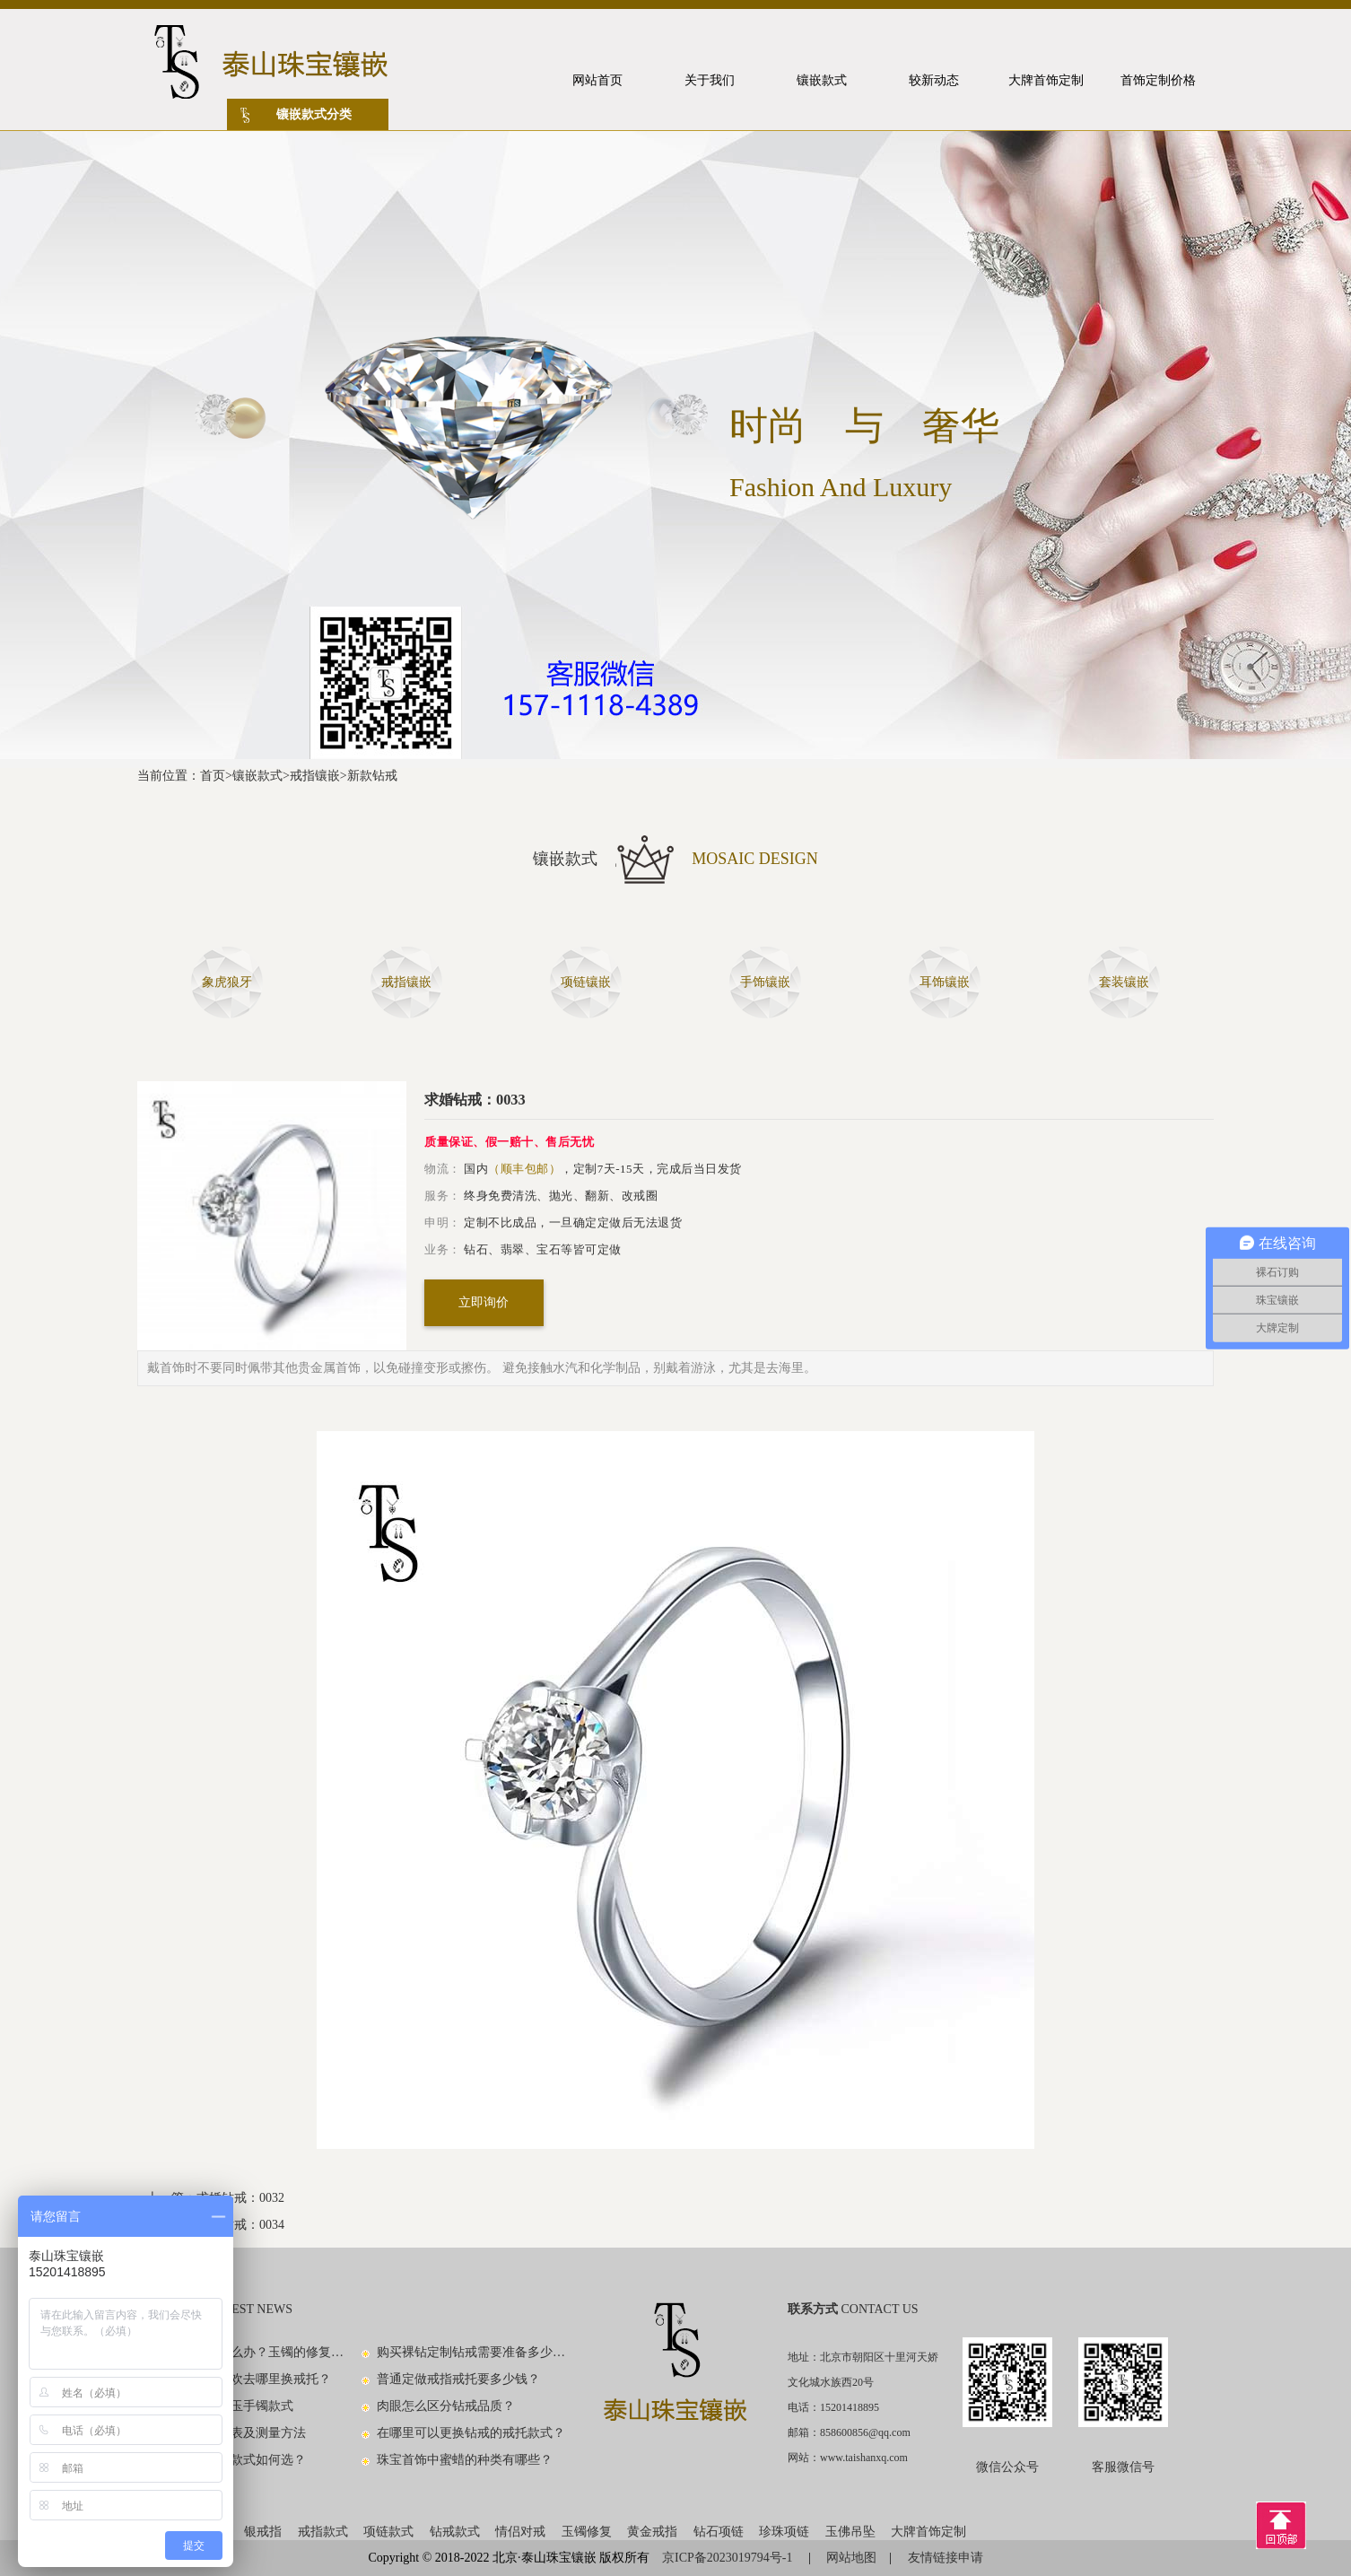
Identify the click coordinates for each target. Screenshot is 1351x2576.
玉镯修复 (587, 2531)
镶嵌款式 (257, 775)
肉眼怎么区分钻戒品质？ (446, 2406)
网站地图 (851, 2557)
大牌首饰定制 (928, 2531)
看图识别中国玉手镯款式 (224, 2406)
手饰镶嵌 (765, 982)
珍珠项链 (784, 2531)
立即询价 (483, 1302)
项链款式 (388, 2531)
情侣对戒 (520, 2531)
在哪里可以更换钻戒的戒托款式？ (471, 2433)
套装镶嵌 (1124, 982)
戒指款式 (323, 2531)
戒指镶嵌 (315, 775)
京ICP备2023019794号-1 (729, 2557)
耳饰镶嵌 (945, 982)
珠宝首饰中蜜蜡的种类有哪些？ (465, 2460)
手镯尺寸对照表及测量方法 (230, 2433)
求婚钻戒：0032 (240, 2198)
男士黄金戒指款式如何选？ (230, 2460)
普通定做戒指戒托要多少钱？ (458, 2379)
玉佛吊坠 (850, 2531)
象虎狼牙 (227, 982)
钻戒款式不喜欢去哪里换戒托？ (243, 2379)
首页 (212, 775)
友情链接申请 (945, 2557)
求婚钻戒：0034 (240, 2224)
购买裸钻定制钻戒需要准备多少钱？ (472, 2352)
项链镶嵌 (586, 982)
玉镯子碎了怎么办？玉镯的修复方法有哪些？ (250, 2352)
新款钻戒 (372, 775)
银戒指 (263, 2531)
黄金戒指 (652, 2531)
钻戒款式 (455, 2531)
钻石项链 (718, 2531)
